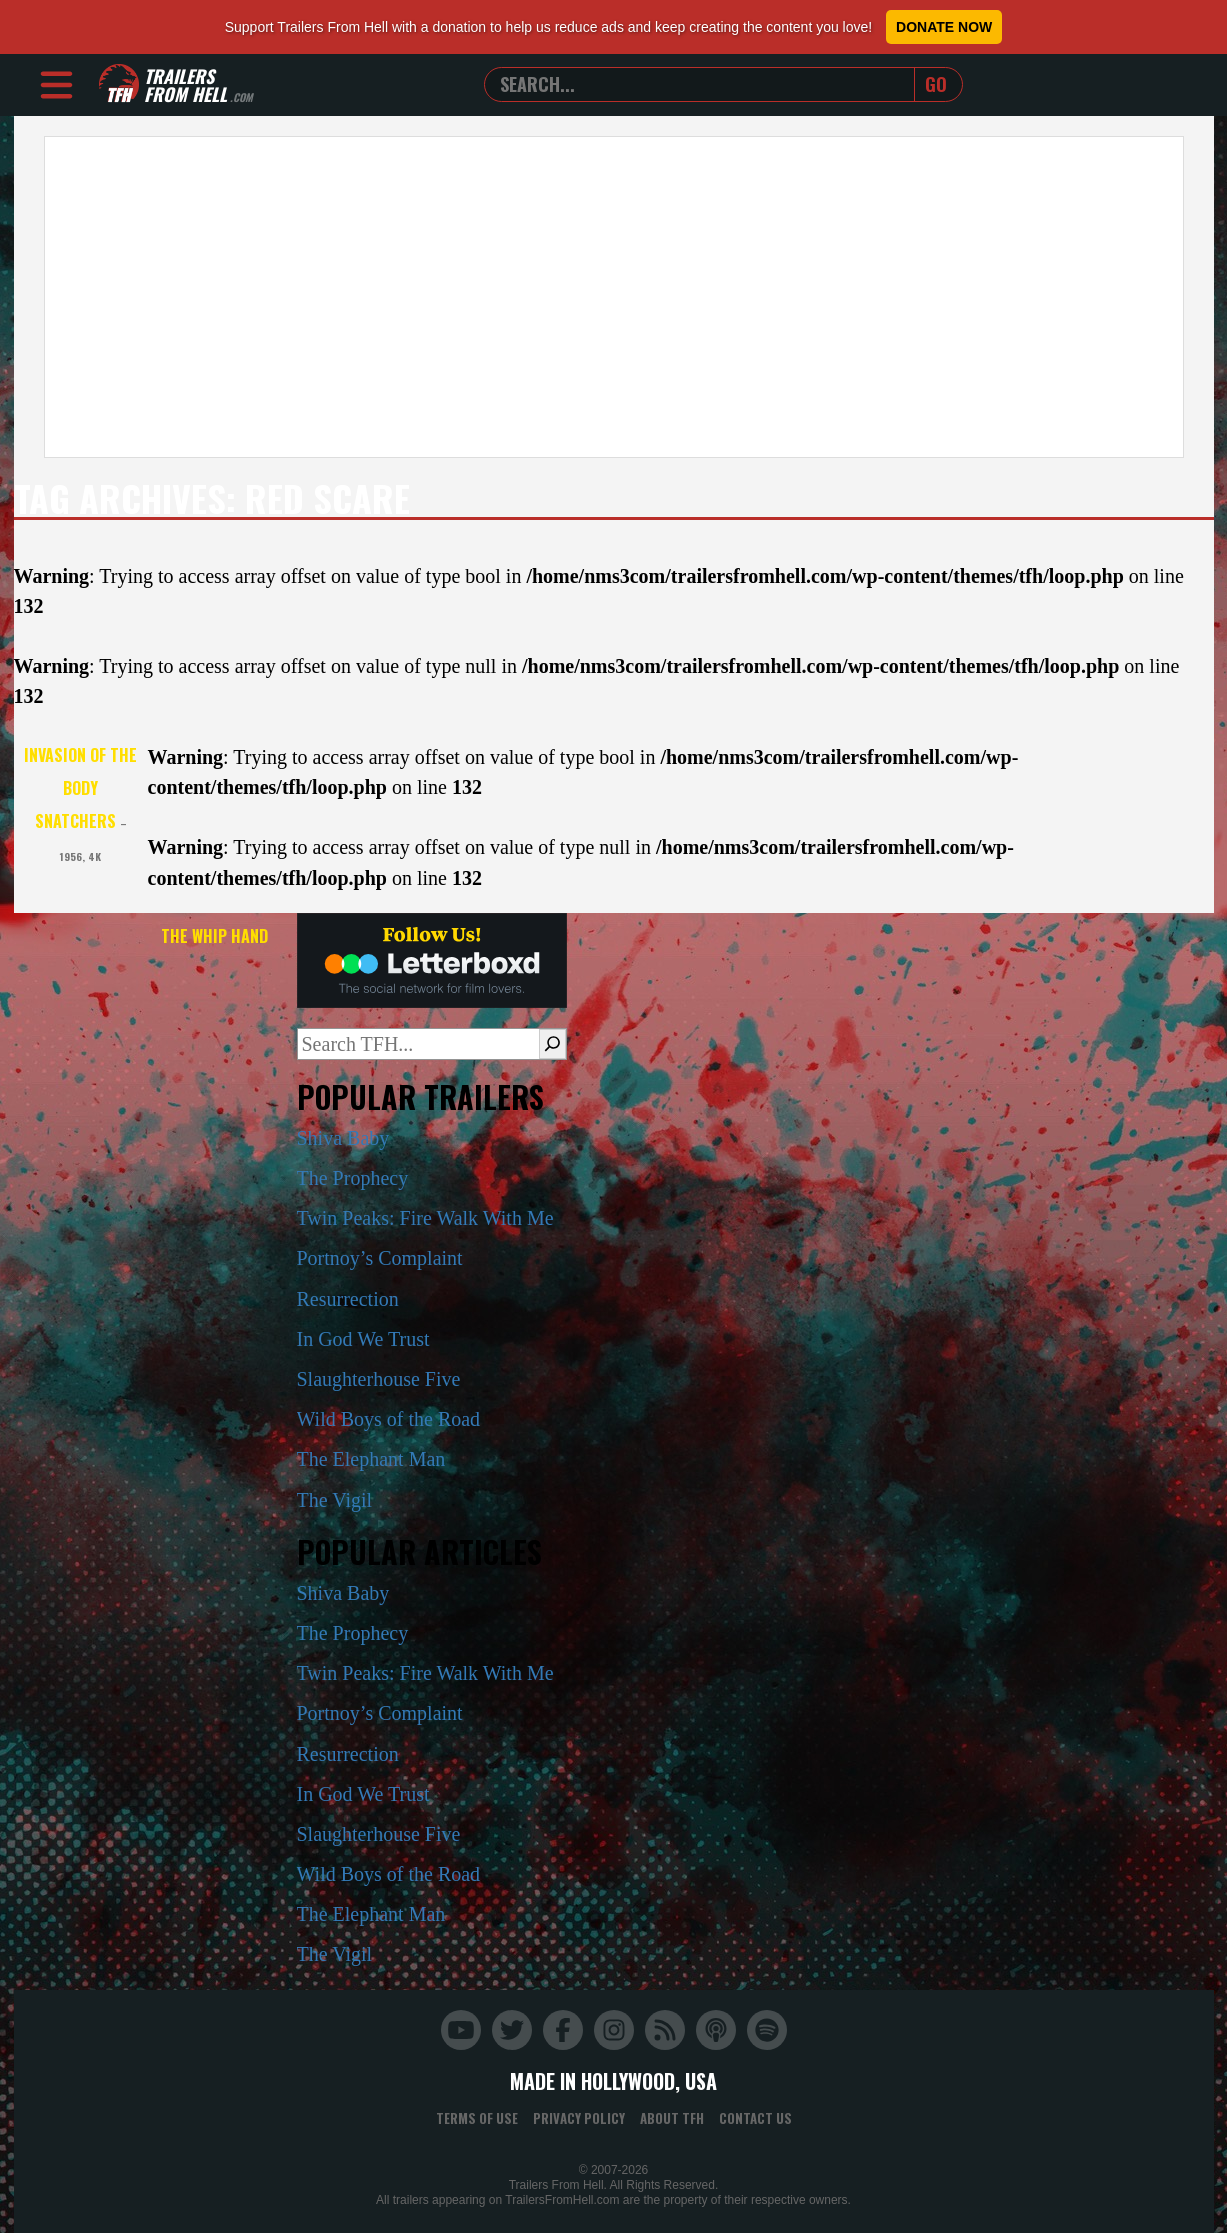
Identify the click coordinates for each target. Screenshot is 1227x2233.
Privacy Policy (579, 2118)
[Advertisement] (614, 297)
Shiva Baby (343, 1138)
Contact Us (755, 2118)
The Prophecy (353, 1178)
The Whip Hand (214, 936)
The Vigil (335, 1500)
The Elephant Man (371, 1459)
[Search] (552, 1044)
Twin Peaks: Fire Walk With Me (425, 1218)
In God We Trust (363, 1339)
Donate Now (944, 27)
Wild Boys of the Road (389, 1419)
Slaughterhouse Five (379, 1379)
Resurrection (348, 1299)
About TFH (672, 2118)
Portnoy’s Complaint (380, 1258)
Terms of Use (477, 2118)
